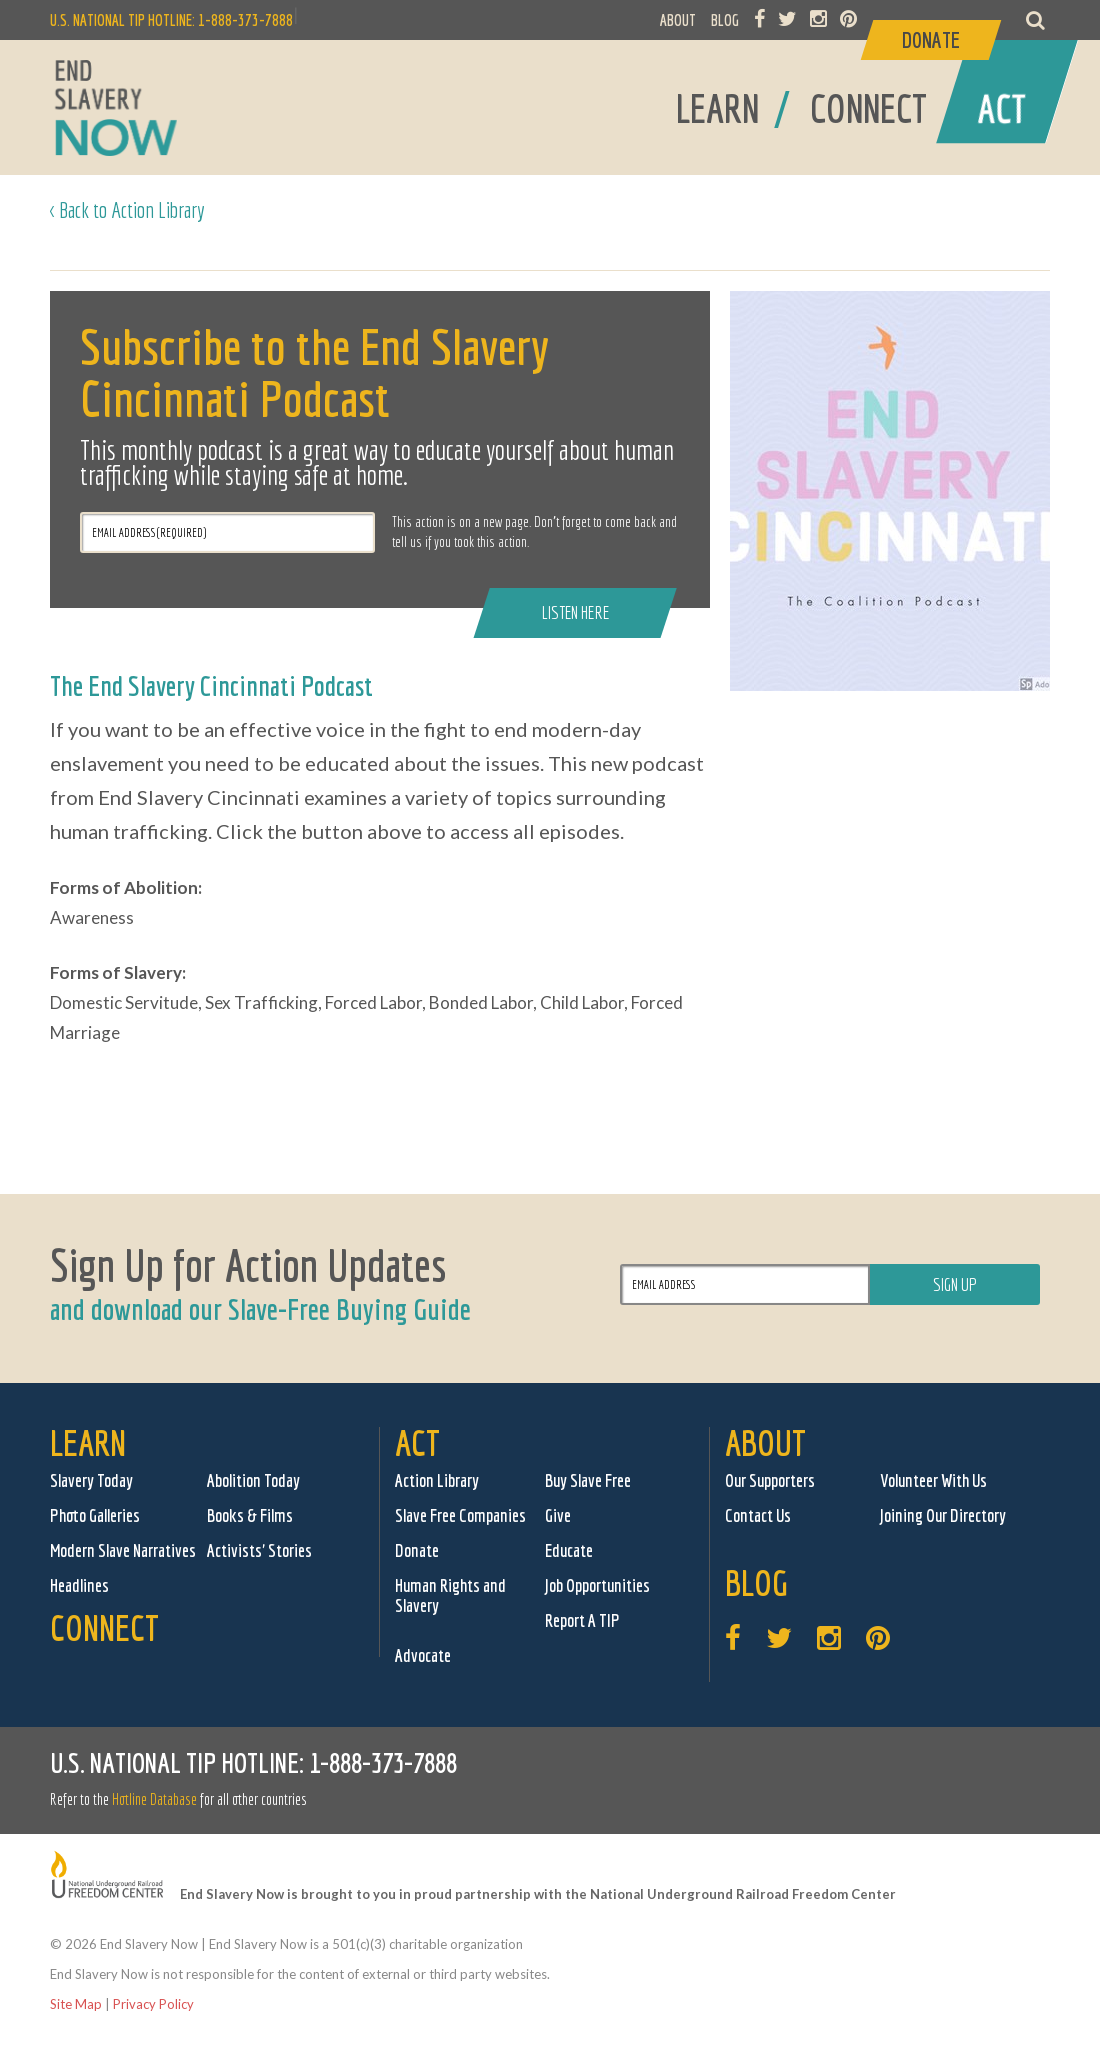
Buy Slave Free (588, 1480)
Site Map (76, 2004)
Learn (88, 1442)
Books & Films (250, 1515)
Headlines (79, 1585)
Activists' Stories (259, 1550)
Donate (417, 1550)
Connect (104, 1627)
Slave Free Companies (460, 1515)
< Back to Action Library (127, 209)
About (765, 1442)
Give (558, 1515)
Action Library (437, 1480)
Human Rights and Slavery (450, 1595)
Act (417, 1442)
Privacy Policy (153, 2004)
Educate (569, 1550)
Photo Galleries (95, 1515)
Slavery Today (91, 1480)
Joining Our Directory (943, 1515)
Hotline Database (154, 1799)
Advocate (423, 1655)
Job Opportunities (597, 1585)
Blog (756, 1582)
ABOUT (678, 20)
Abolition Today (253, 1480)
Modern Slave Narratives (123, 1550)
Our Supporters (770, 1480)
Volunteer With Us (933, 1480)
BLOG (725, 20)
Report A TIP (582, 1620)
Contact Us (758, 1515)
